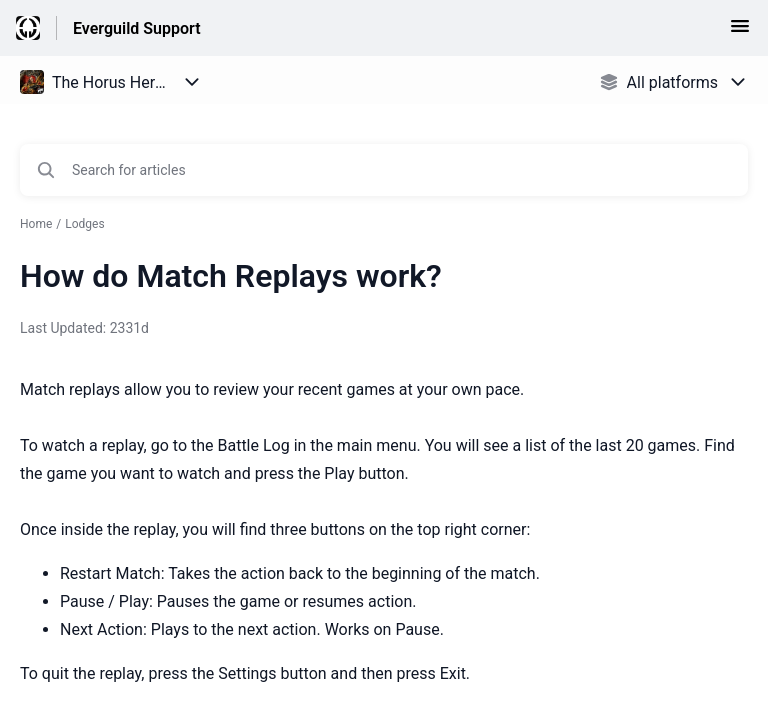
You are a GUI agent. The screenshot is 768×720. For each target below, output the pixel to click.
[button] (740, 32)
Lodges (84, 224)
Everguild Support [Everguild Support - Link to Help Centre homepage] (137, 28)
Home (36, 224)
